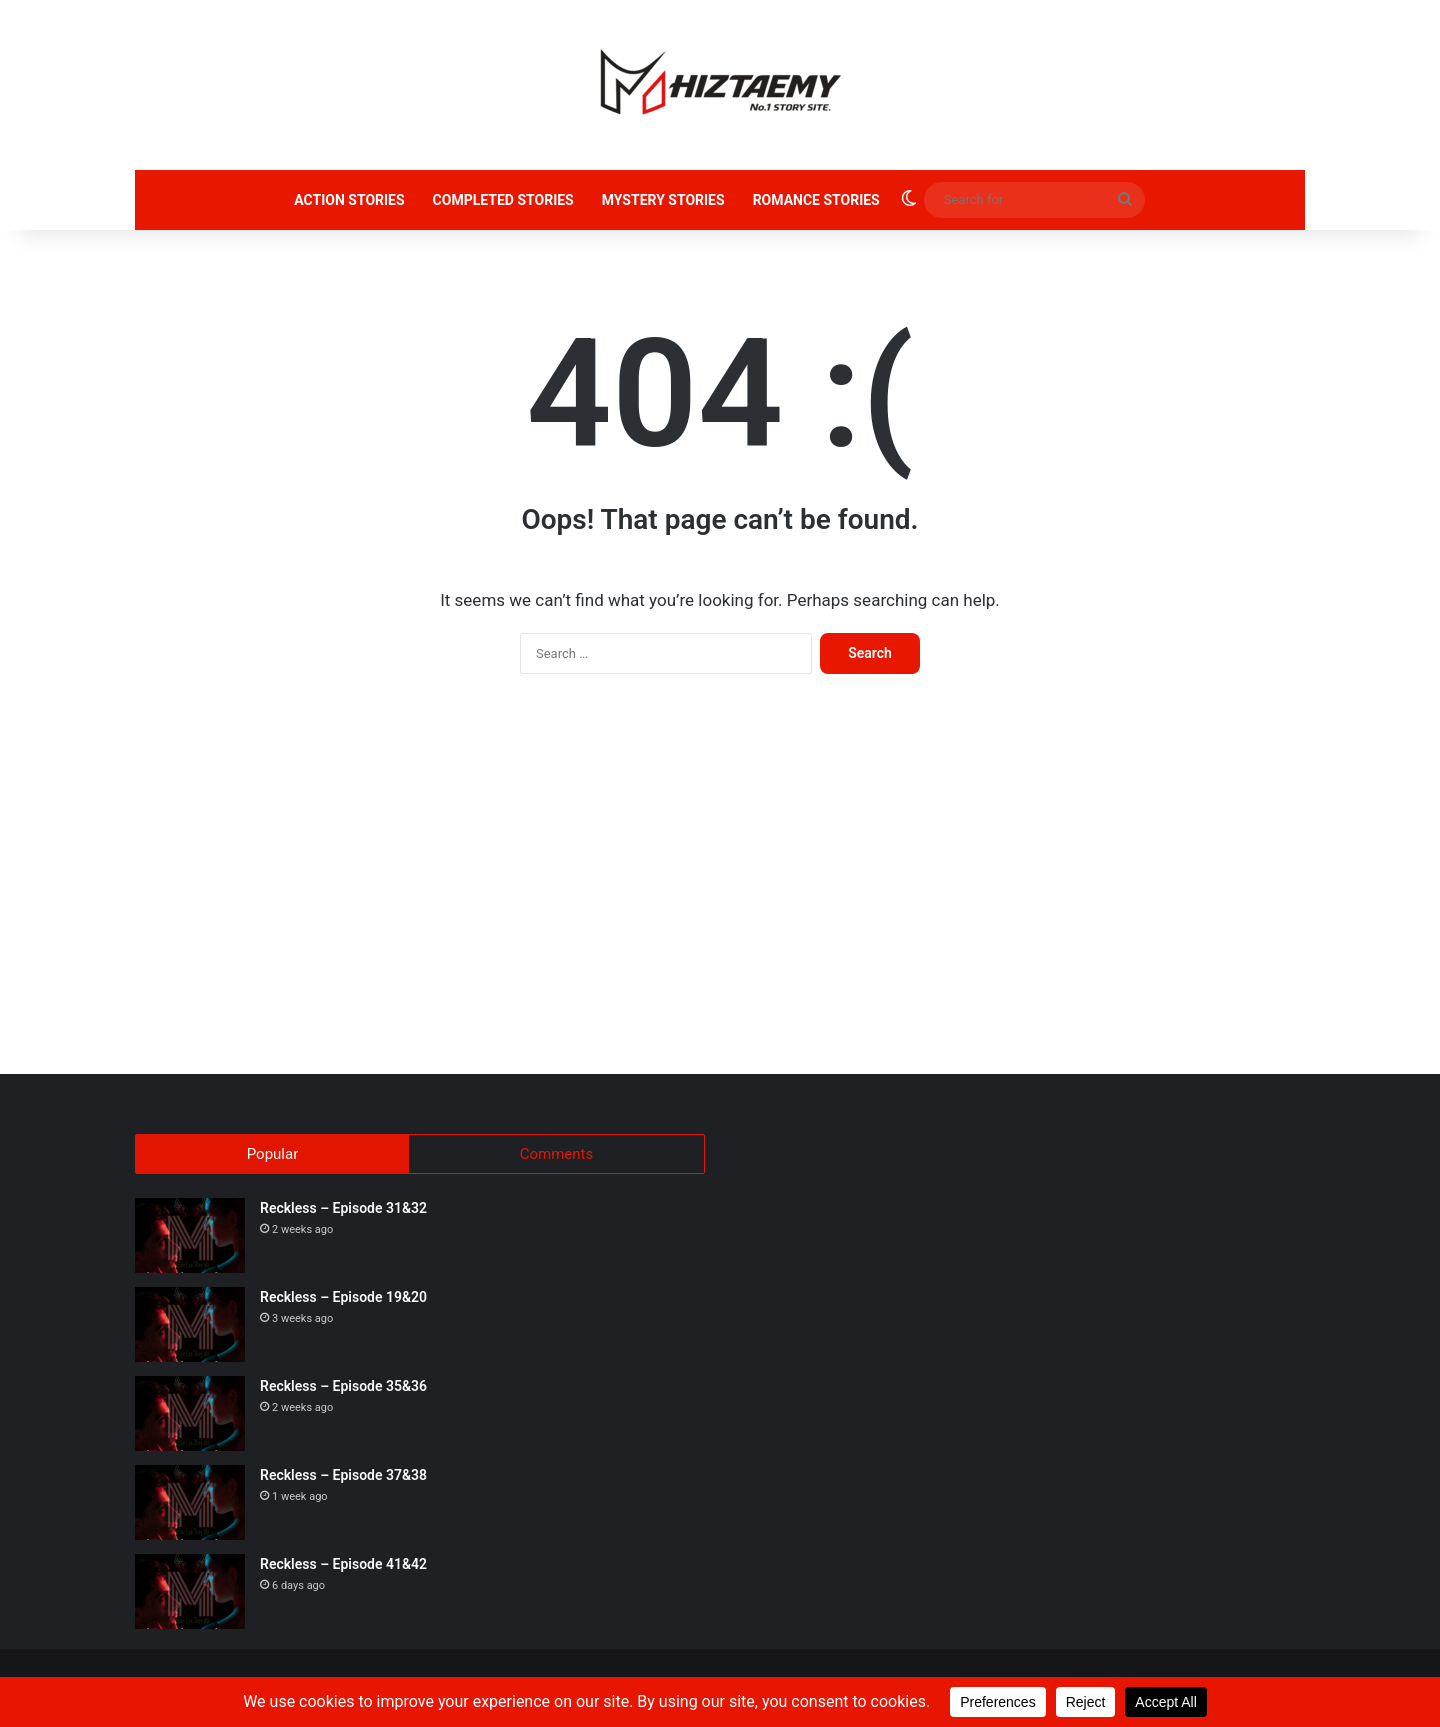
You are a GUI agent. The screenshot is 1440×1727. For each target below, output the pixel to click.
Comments (557, 1154)
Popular (273, 1154)
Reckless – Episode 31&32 (343, 1214)
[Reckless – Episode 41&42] (190, 1597)
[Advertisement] (720, 884)
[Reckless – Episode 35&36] (190, 1419)
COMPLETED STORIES (503, 200)
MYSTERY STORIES (663, 200)
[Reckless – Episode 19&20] (190, 1330)
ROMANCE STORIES (816, 200)
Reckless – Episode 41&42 (343, 1570)
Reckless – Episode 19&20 (343, 1303)
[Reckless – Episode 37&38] (190, 1508)
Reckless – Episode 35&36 (343, 1392)
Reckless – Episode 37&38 (343, 1481)
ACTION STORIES (349, 200)
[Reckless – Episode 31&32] (190, 1241)
